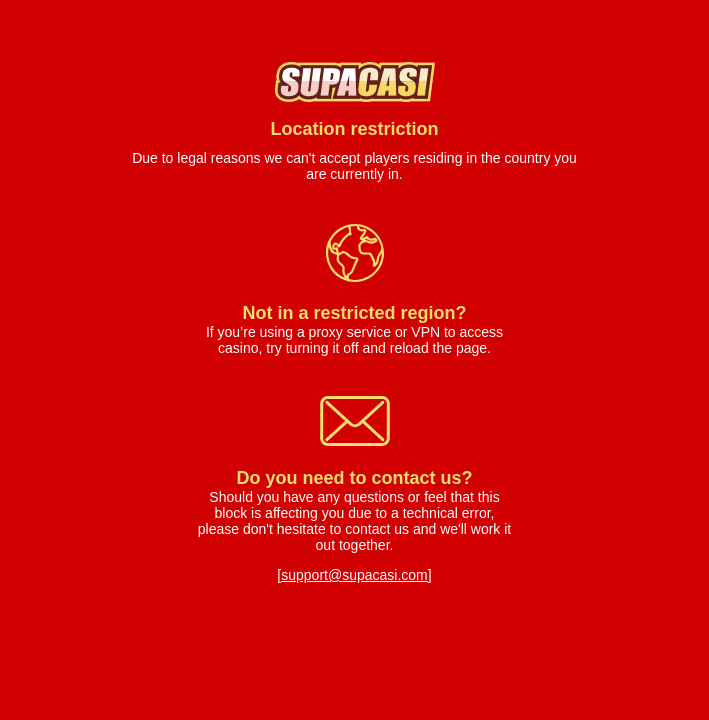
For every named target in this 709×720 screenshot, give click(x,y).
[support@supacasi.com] (354, 575)
